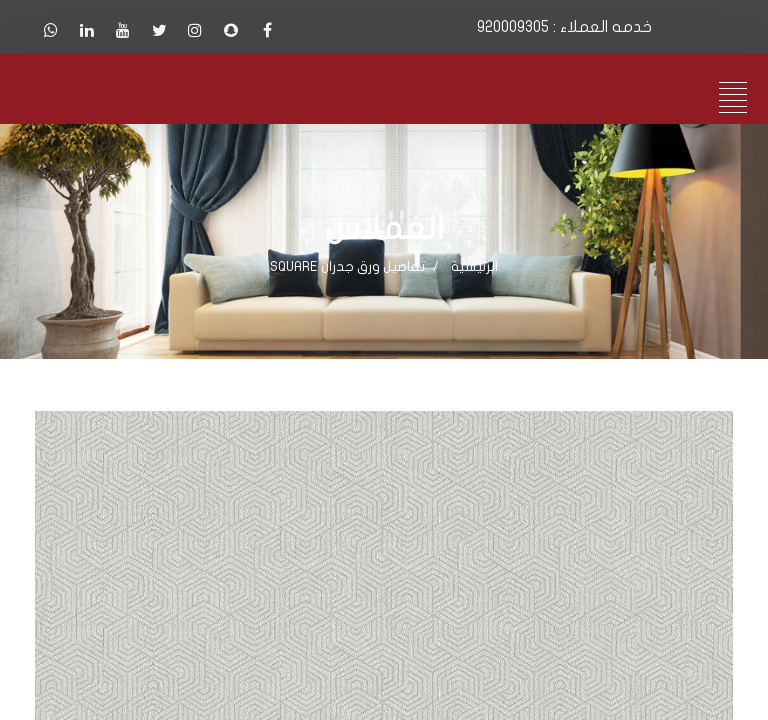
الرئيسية (474, 266)
